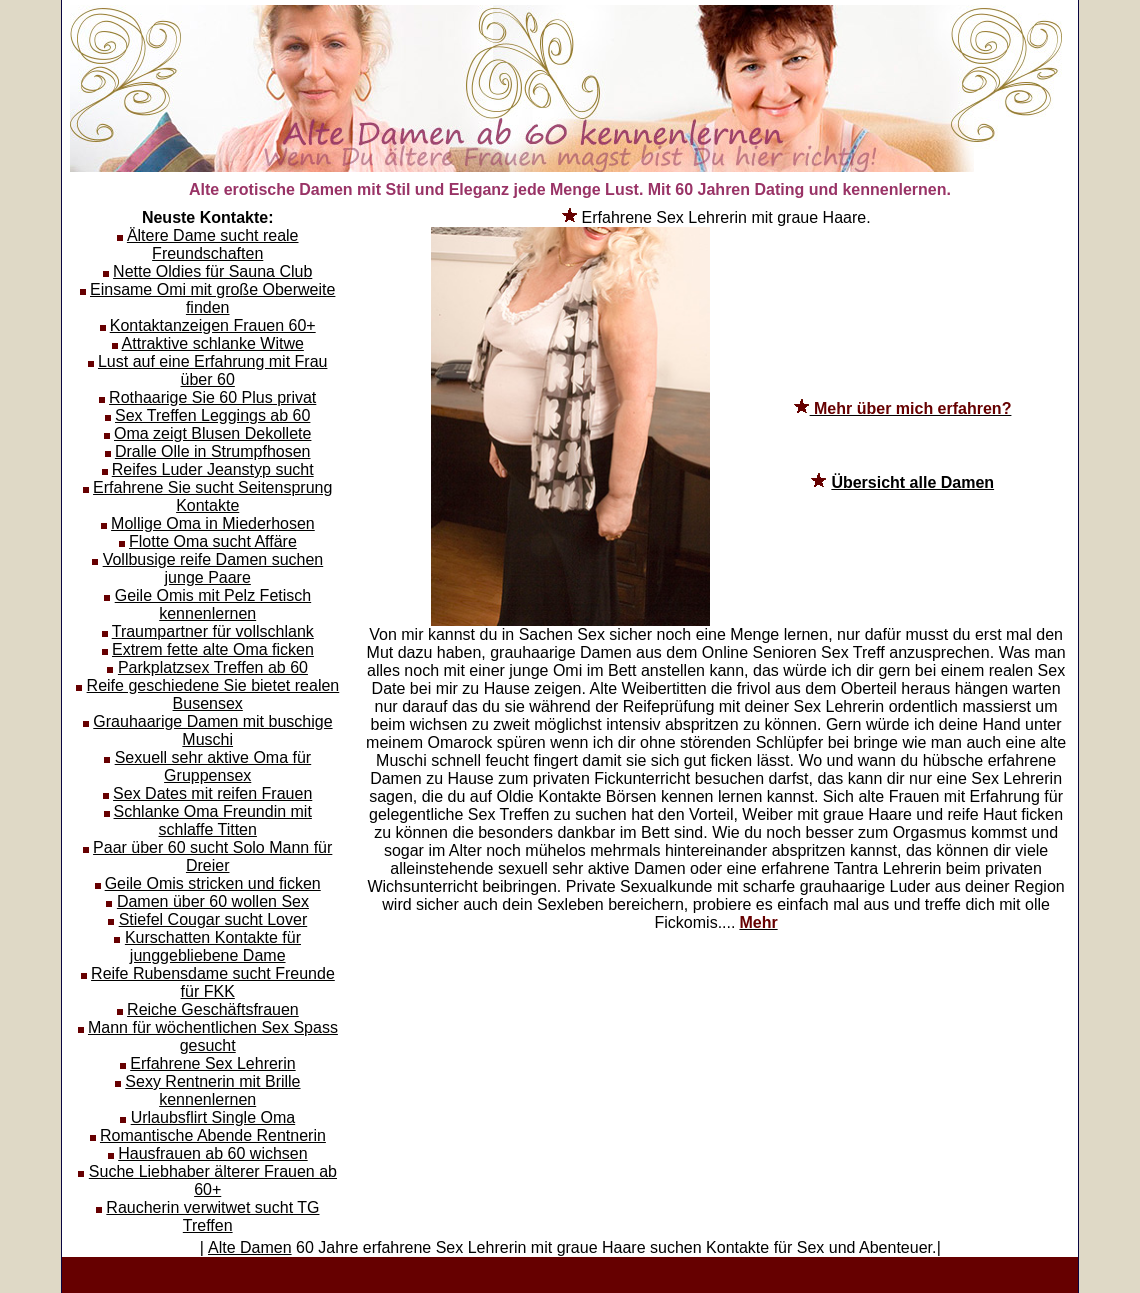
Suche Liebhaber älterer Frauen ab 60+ (213, 1180)
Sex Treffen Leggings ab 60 (212, 415)
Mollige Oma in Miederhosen (213, 523)
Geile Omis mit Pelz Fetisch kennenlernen (213, 604)
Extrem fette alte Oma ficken (213, 649)
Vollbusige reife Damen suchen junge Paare (213, 568)
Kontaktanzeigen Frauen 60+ (213, 325)
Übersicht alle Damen (912, 482)
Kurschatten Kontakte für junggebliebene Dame (213, 946)
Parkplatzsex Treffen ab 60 (213, 667)
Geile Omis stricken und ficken (213, 883)
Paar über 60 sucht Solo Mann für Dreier (212, 856)
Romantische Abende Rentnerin (213, 1135)
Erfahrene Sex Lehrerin (212, 1063)
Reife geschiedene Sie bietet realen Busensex (213, 694)
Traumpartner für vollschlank (213, 631)
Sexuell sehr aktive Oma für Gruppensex (213, 766)
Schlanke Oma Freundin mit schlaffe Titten (213, 820)
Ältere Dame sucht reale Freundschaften (213, 244)
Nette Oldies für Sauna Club (212, 271)
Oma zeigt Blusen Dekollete (212, 433)
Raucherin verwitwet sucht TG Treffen (212, 1216)
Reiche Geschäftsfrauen (213, 1009)
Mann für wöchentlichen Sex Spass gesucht (213, 1036)
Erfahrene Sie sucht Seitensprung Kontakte (212, 496)
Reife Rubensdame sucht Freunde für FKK (213, 982)
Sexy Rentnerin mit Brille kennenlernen (212, 1090)
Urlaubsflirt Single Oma (213, 1117)
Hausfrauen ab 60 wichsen (212, 1153)
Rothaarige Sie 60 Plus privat (212, 397)
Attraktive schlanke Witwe (213, 343)
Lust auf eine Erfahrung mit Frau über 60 (212, 370)
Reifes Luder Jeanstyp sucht (213, 469)
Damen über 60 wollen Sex (213, 901)
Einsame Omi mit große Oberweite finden (212, 298)
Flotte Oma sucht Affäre (213, 541)
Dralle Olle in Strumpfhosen (213, 451)
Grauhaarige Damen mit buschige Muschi (212, 730)
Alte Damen (250, 1247)
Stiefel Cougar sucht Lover (213, 919)
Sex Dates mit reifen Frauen (212, 793)
